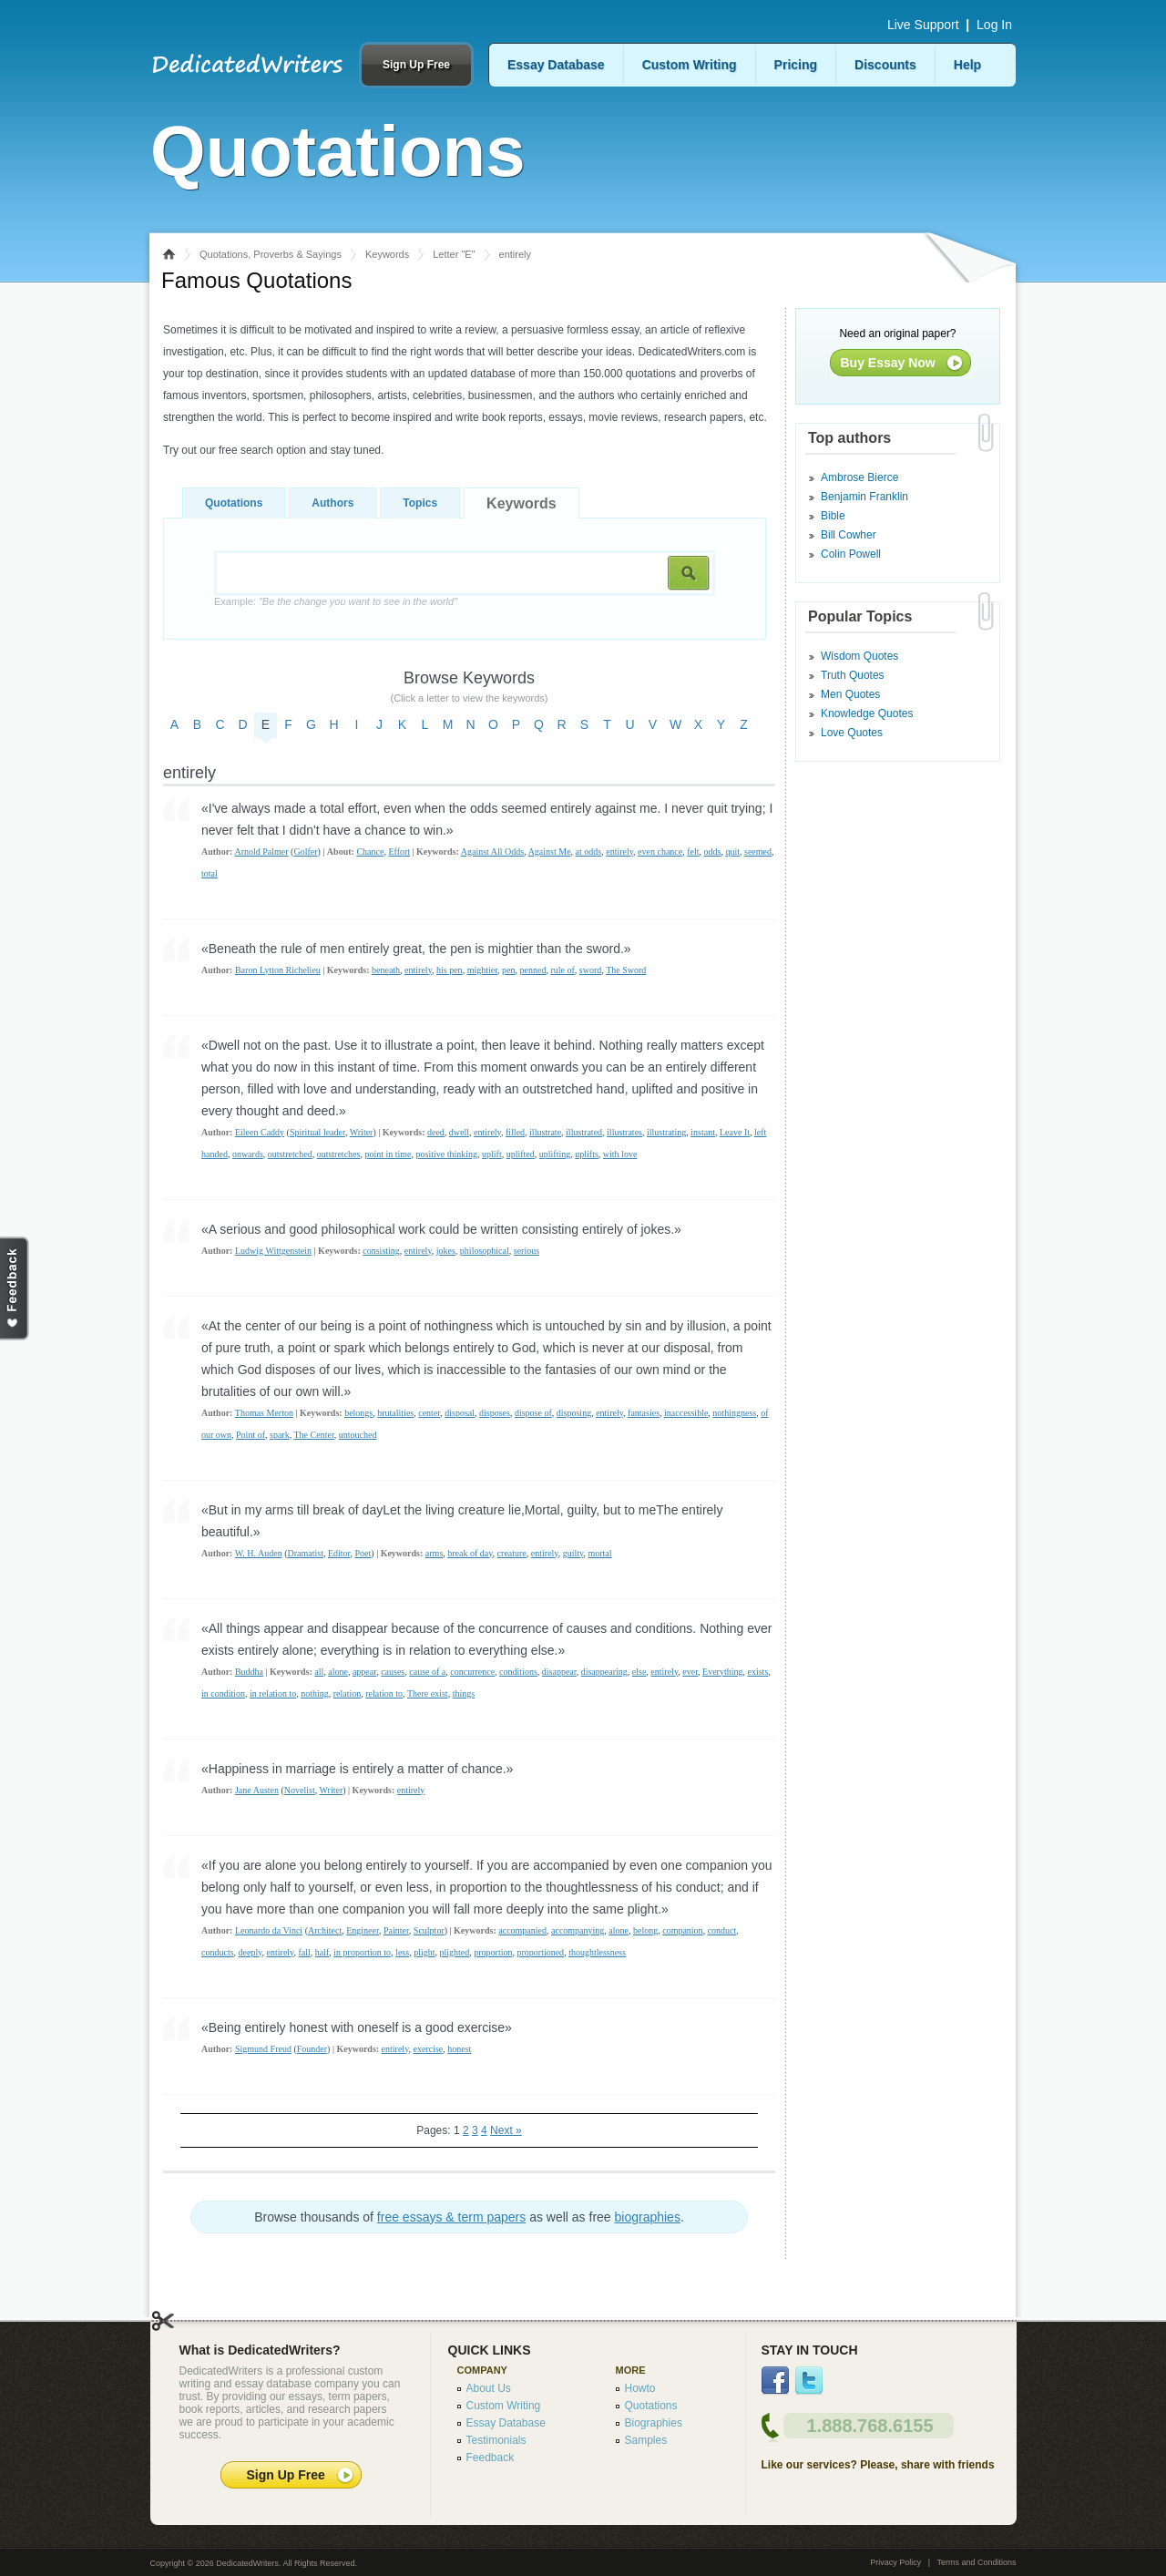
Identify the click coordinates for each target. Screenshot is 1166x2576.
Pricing (795, 64)
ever (690, 1672)
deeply (250, 1952)
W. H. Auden (258, 1553)
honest (459, 2049)
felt (693, 852)
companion (682, 1930)
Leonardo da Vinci (268, 1930)
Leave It (735, 1132)
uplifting (554, 1154)
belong (645, 1930)
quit (732, 852)
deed (436, 1132)
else (639, 1672)
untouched (358, 1435)
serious (526, 1251)
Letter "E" (454, 254)
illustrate (545, 1132)
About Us (488, 2388)
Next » (506, 2130)
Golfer (305, 852)
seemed (758, 852)
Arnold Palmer (261, 852)
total (209, 873)
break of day (469, 1553)
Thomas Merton (264, 1413)
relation (347, 1693)
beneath (386, 970)
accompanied (522, 1930)
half (322, 1952)
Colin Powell (851, 554)
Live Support (923, 24)
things (464, 1693)
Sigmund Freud (263, 2049)
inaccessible (686, 1413)
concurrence (472, 1672)
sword (590, 970)
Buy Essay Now (888, 362)
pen (508, 970)
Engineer (362, 1930)
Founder (312, 2049)
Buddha (249, 1672)
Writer (361, 1132)
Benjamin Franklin (864, 496)
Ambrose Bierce (859, 477)
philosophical (484, 1251)
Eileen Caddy (259, 1132)
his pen (449, 970)
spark (280, 1435)
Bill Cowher (848, 535)
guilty (573, 1553)
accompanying (577, 1930)
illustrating (666, 1132)
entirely (619, 852)
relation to (384, 1693)
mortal (599, 1553)
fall (304, 1952)
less (402, 1952)
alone (338, 1672)
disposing (574, 1413)
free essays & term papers (451, 2217)
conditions (518, 1672)
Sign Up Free (416, 64)
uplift (492, 1154)
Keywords (387, 254)
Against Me (549, 852)
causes (392, 1672)
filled (515, 1132)
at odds (589, 852)
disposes (494, 1413)
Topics (420, 503)
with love (620, 1154)
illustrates (624, 1132)
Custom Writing (689, 64)
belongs (358, 1413)
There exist (427, 1693)
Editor (339, 1553)
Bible (833, 515)
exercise (429, 2049)
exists (758, 1672)
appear (364, 1672)
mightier (482, 970)
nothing (315, 1693)
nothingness (734, 1413)
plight (424, 1952)
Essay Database (556, 64)
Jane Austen (257, 1790)
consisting (381, 1251)
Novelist (299, 1790)
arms (434, 1553)
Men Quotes (850, 694)
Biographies (653, 2423)
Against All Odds (492, 852)
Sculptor (429, 1930)
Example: (335, 601)
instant (702, 1132)
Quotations (233, 503)
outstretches (339, 1154)
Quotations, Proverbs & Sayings (270, 254)
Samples (646, 2440)
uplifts (586, 1154)
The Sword (626, 970)
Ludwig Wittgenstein (273, 1251)
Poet (363, 1553)
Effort (399, 852)
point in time (387, 1154)
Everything (722, 1672)
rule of (562, 970)
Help (967, 64)
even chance (660, 852)
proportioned (540, 1952)
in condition (223, 1693)
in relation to (273, 1693)
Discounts (885, 64)
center (429, 1413)
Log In (994, 24)
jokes (445, 1251)
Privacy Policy (895, 2562)
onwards (247, 1154)
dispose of (533, 1413)
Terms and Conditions (976, 2562)
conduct (722, 1930)
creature (512, 1553)
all (318, 1672)
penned (533, 970)
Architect (325, 1930)
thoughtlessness (597, 1952)
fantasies (644, 1413)
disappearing (604, 1672)
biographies (647, 2217)
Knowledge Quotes (867, 713)
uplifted (520, 1154)
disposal (460, 1413)
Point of (250, 1435)
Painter (396, 1930)
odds (712, 852)
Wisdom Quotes (859, 656)
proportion (493, 1952)
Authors (332, 503)
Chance (370, 852)
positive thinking (447, 1154)
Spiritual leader (317, 1132)
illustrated (584, 1132)
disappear (559, 1672)
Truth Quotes (853, 675)
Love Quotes (852, 732)
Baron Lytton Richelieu (278, 970)
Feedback (490, 2457)
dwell (459, 1132)
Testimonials (496, 2440)
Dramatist (304, 1553)
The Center (314, 1435)
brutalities (395, 1413)
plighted (454, 1952)
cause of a (427, 1672)
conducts (217, 1952)
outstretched (290, 1154)
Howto (640, 2388)
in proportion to (362, 1952)
